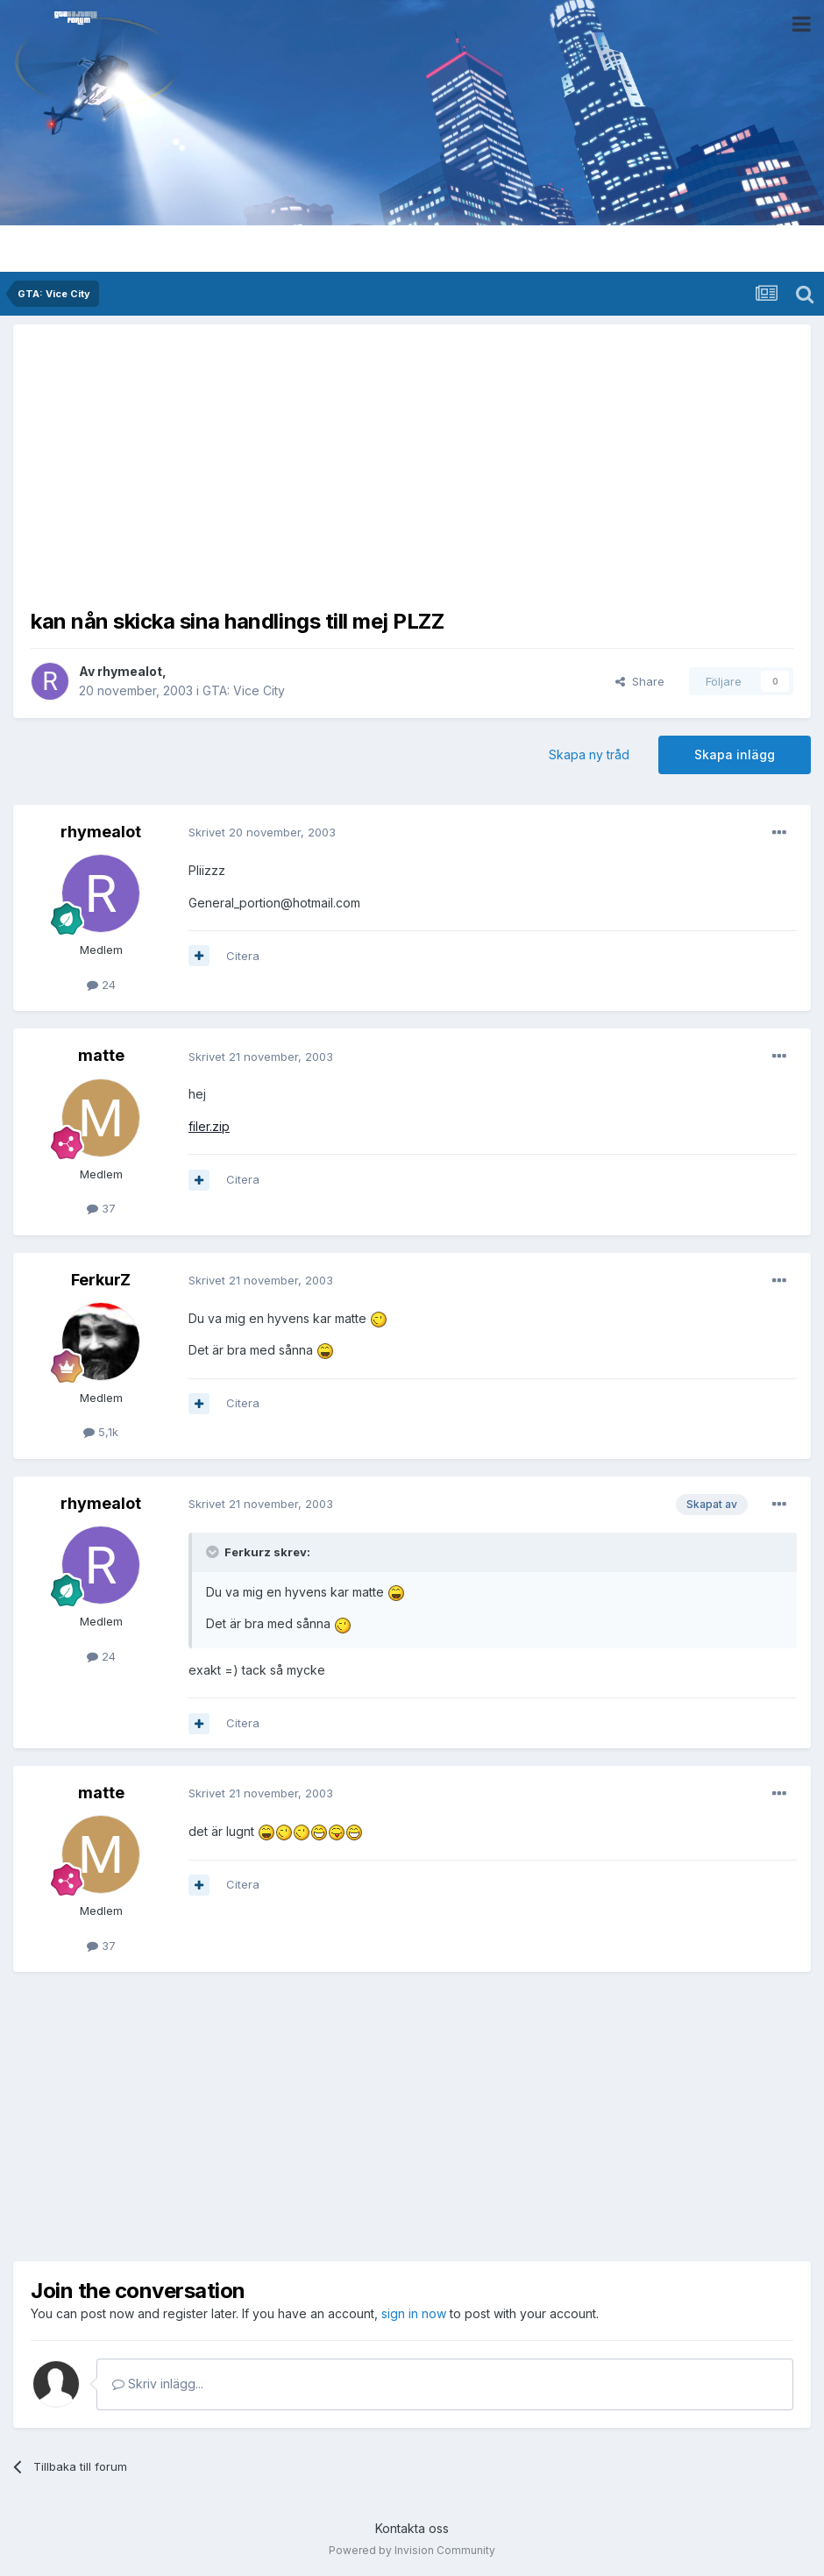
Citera (242, 956)
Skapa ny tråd (589, 754)
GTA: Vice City (243, 690)
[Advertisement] (412, 464)
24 (101, 985)
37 (101, 1208)
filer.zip (209, 1126)
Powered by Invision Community (412, 2550)
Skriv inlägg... (157, 2383)
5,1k (100, 1432)
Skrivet (262, 832)
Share (639, 681)
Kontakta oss (412, 2528)
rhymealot (129, 671)
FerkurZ (101, 1279)
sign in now (413, 2313)
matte (101, 1055)
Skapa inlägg (734, 754)
